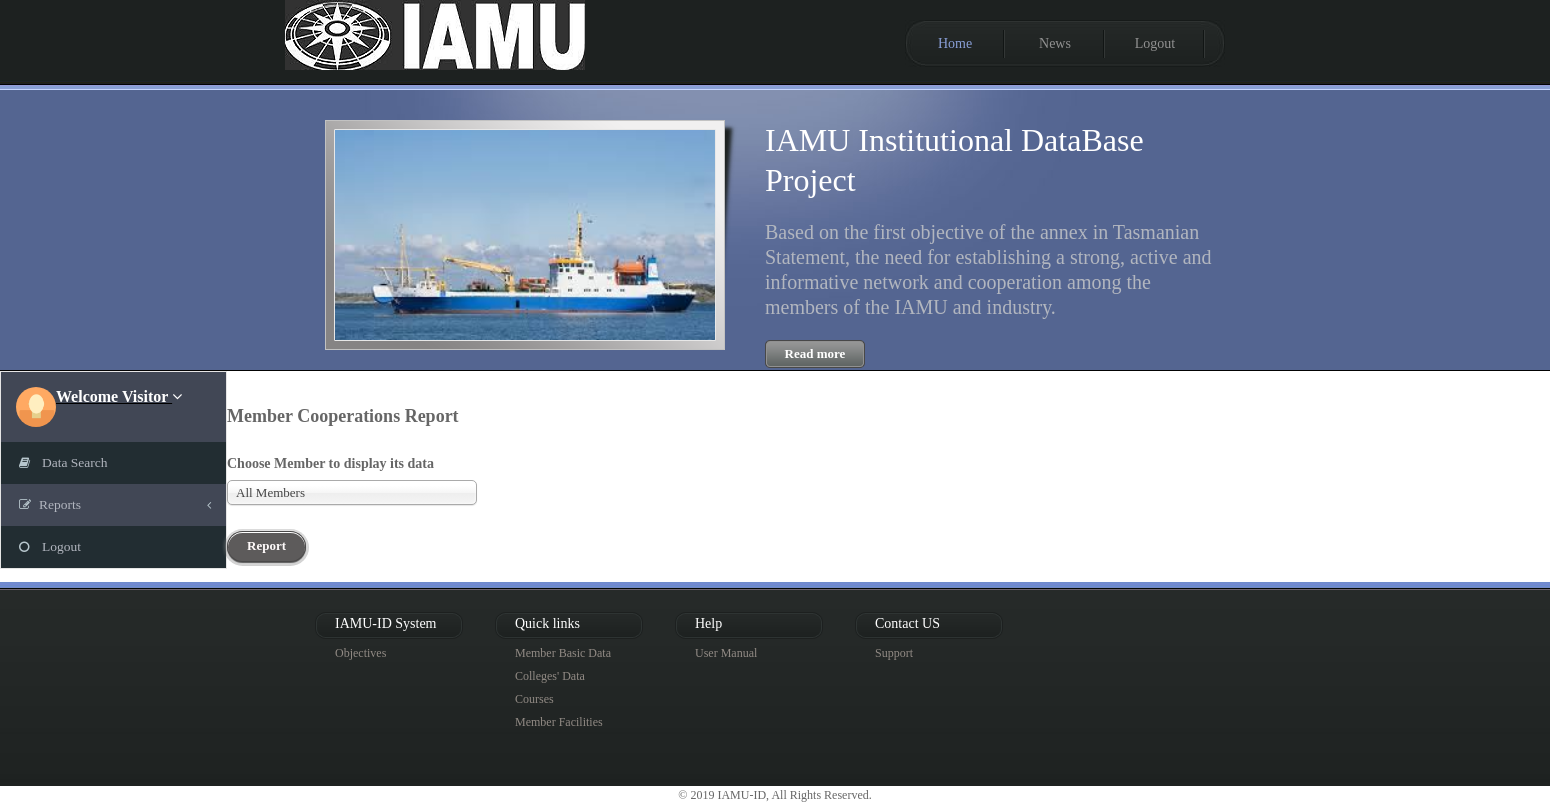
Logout (1155, 43)
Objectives (360, 653)
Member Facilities (559, 722)
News (1055, 43)
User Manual (726, 653)
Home (955, 43)
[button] (119, 396)
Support (894, 653)
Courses (534, 699)
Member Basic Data (563, 653)
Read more (815, 353)
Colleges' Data (550, 676)
